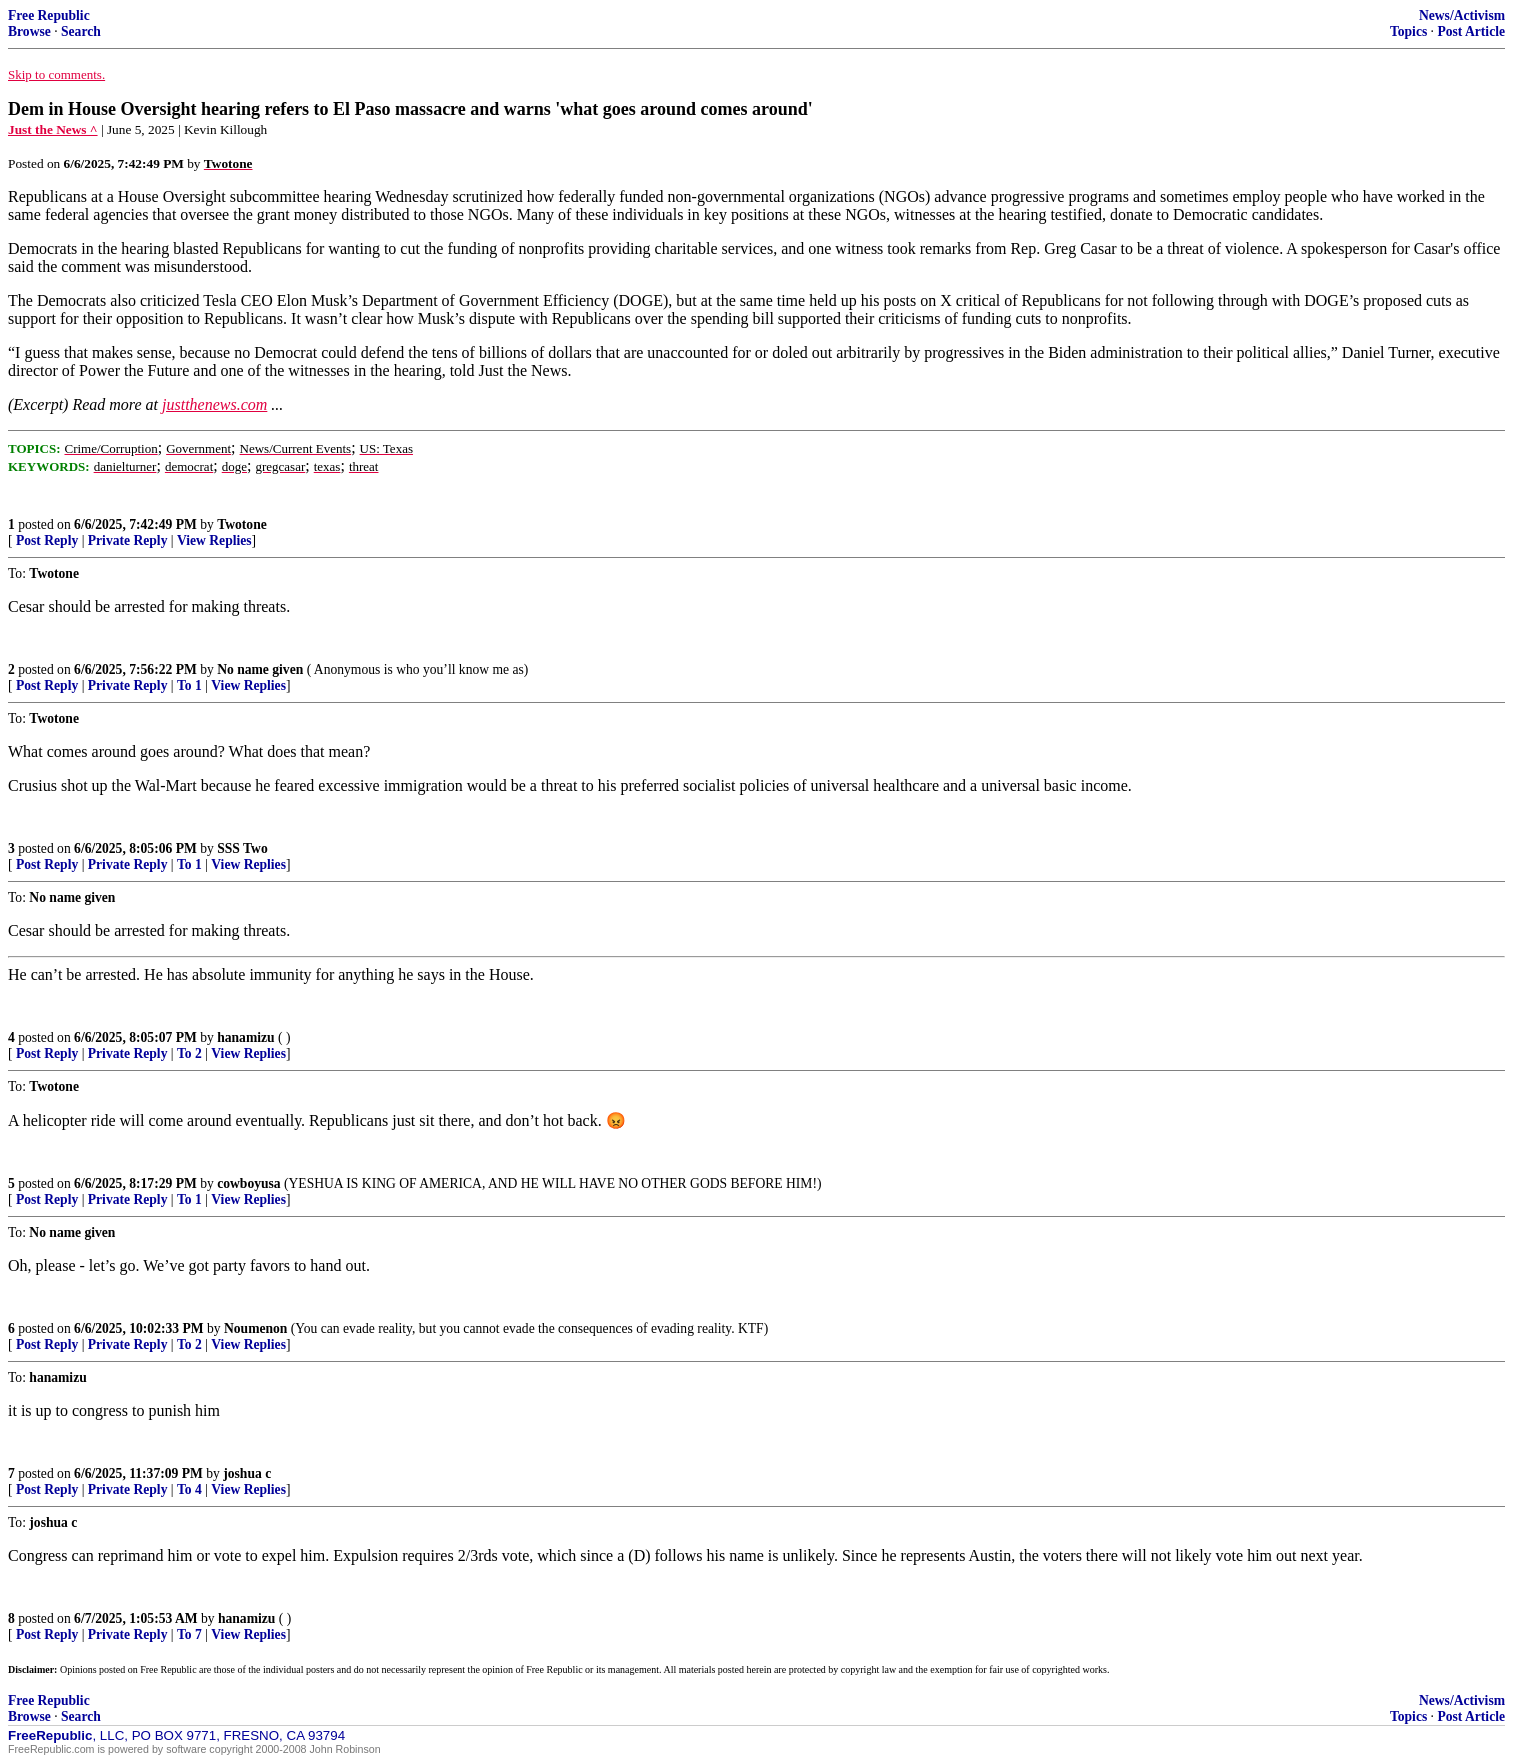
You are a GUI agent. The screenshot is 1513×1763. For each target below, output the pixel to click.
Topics (1408, 31)
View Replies (214, 540)
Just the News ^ (53, 129)
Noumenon (255, 1328)
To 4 (189, 1489)
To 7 (189, 1634)
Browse (29, 31)
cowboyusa (248, 1183)
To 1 (189, 685)
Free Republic (49, 15)
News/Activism (1462, 15)
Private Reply (128, 540)
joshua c (247, 1473)
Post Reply (47, 540)
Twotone (242, 524)
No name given (262, 669)
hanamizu (245, 1037)
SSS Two (242, 848)
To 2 (189, 1053)
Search (81, 31)
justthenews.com (214, 404)
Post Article (1471, 31)
